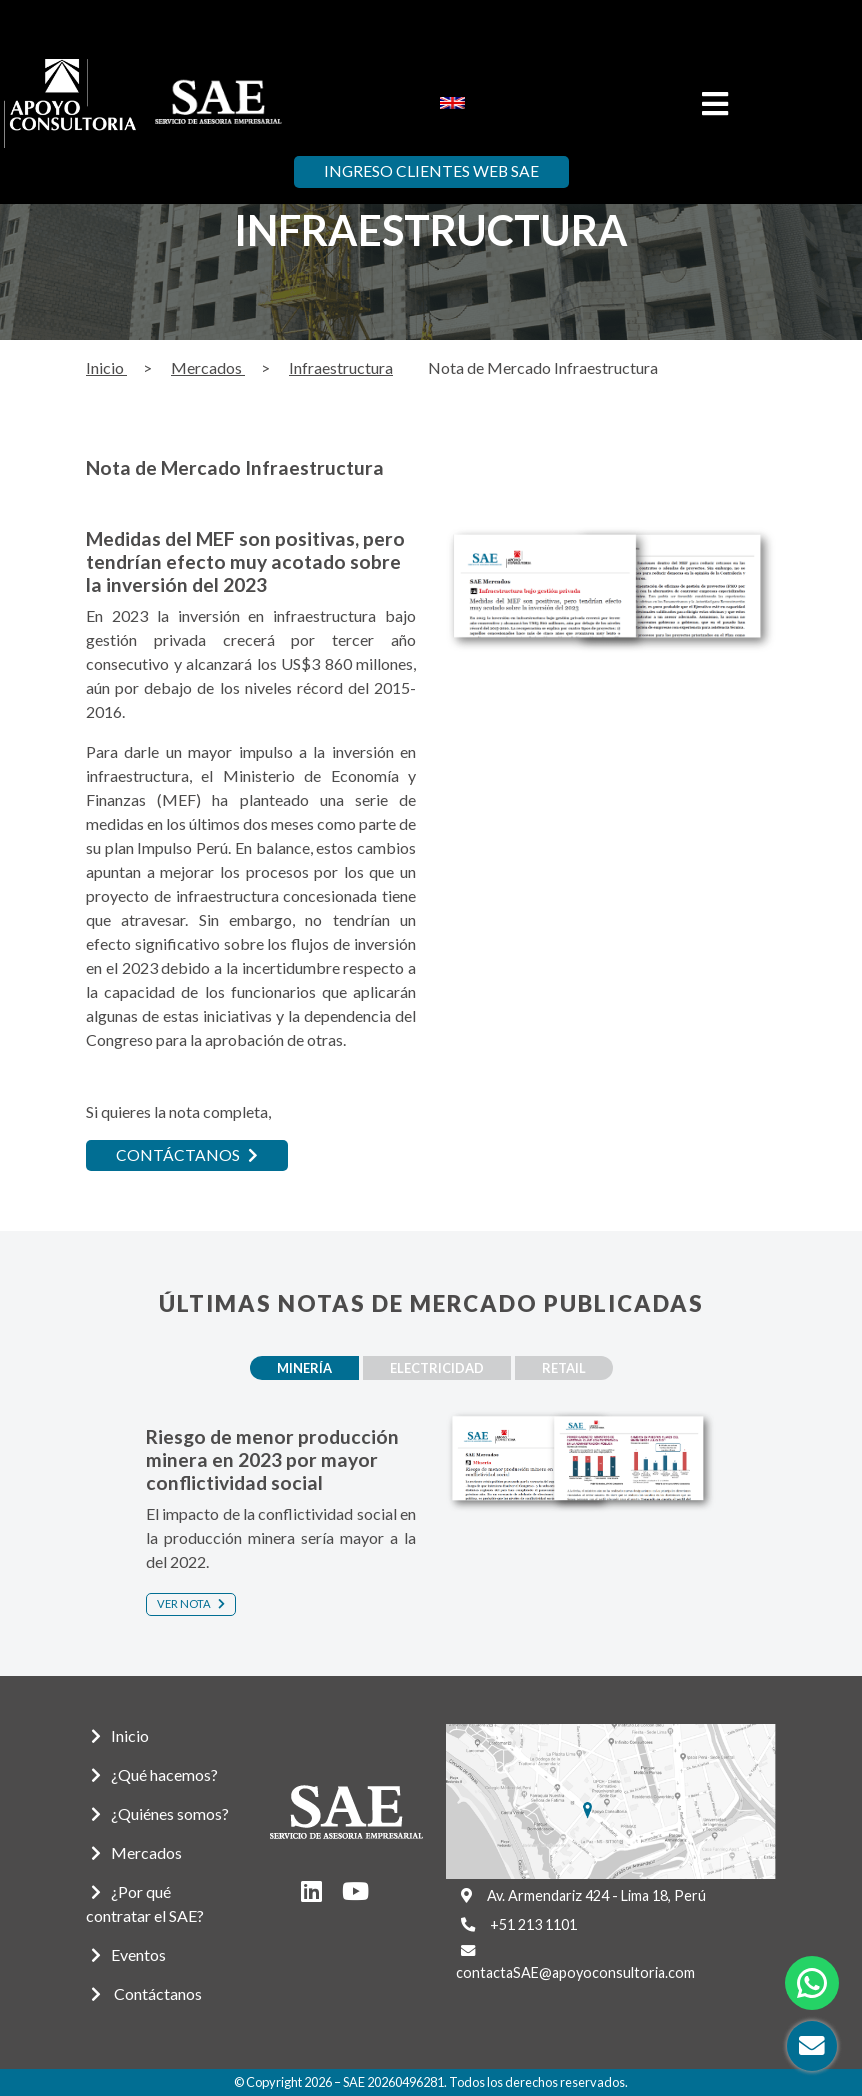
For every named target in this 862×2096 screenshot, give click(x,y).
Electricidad (437, 1368)
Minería (298, 1368)
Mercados (208, 367)
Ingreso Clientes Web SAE (431, 172)
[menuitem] (452, 102)
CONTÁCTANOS (187, 1155)
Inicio (106, 367)
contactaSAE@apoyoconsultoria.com (575, 1972)
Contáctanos (146, 1993)
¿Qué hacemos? (154, 1774)
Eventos (128, 1954)
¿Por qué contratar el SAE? (145, 1903)
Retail (570, 1368)
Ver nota (191, 1603)
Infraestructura (341, 367)
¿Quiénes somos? (160, 1813)
